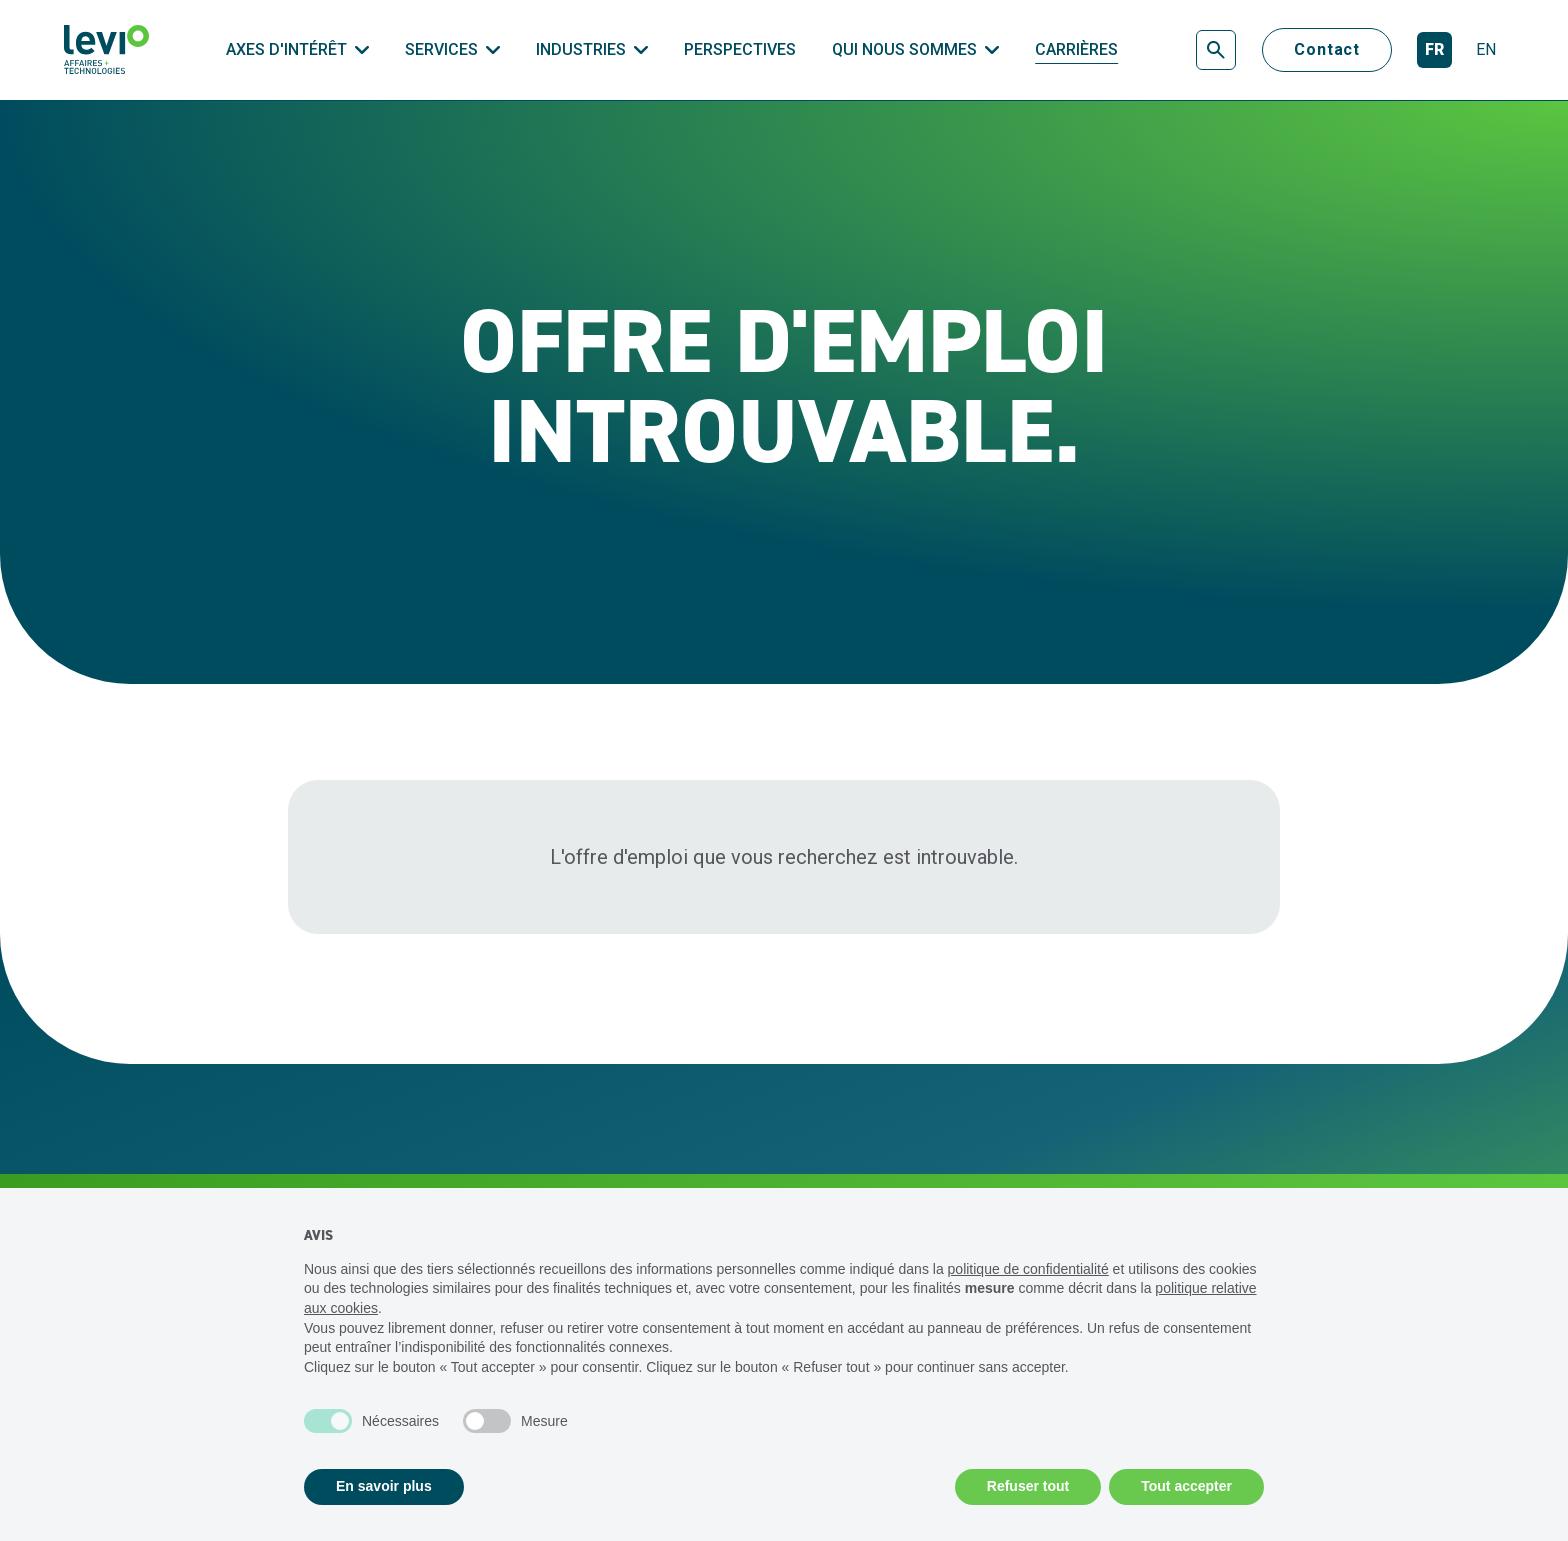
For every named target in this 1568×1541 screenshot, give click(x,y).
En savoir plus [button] (384, 1486)
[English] (1486, 50)
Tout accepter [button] (1186, 1486)
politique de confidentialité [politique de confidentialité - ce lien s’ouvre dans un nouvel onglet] (1028, 1269)
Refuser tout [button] (1028, 1486)
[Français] (1434, 50)
